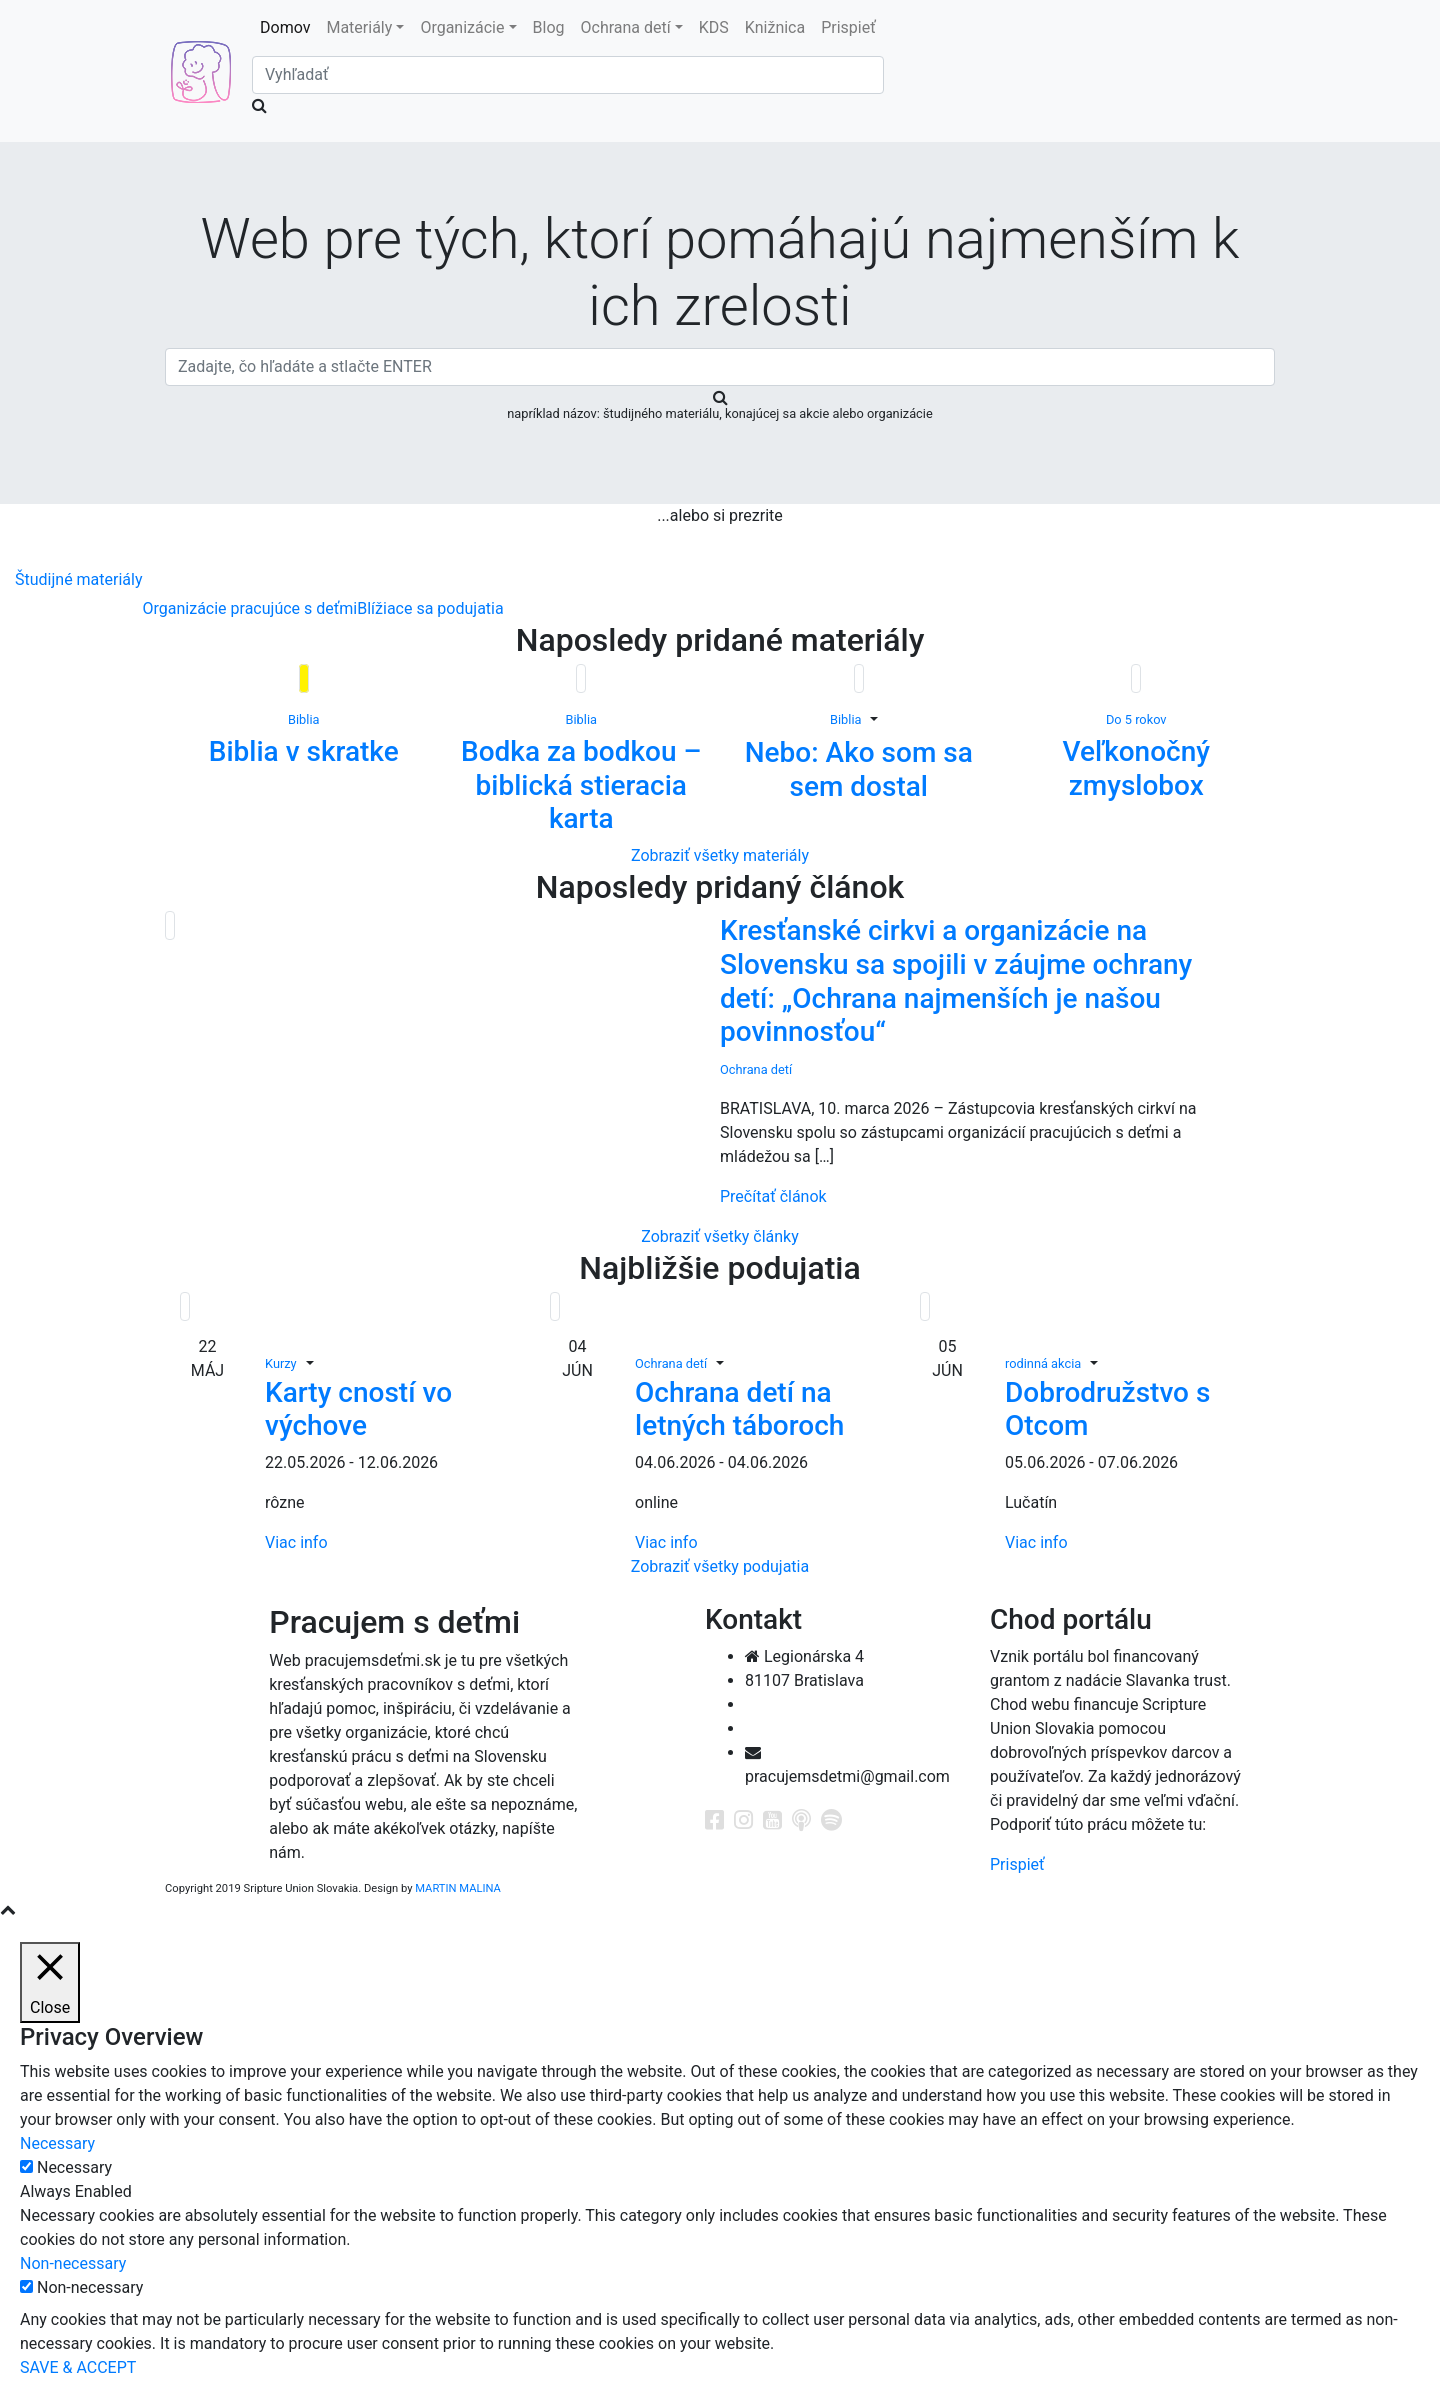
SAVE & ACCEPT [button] (78, 2367)
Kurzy (281, 1363)
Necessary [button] (57, 2143)
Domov (289, 26)
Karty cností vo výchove (358, 1409)
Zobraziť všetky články (720, 1236)
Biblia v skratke (304, 751)
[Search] (568, 75)
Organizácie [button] (462, 27)
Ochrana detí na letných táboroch (739, 1409)
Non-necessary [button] (73, 2263)
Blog (549, 27)
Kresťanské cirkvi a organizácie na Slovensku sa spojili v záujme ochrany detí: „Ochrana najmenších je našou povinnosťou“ (956, 981)
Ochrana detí (756, 1069)
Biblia (303, 719)
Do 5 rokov (1136, 719)
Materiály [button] (359, 27)
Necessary (74, 2167)
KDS (714, 27)
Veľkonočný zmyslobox (1136, 768)
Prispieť (848, 27)
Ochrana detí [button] (626, 27)
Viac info (296, 1542)
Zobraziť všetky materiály (720, 855)
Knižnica (775, 27)
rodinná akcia (1043, 1363)
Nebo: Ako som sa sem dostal (859, 769)
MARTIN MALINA (458, 1888)
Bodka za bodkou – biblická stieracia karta (581, 785)
